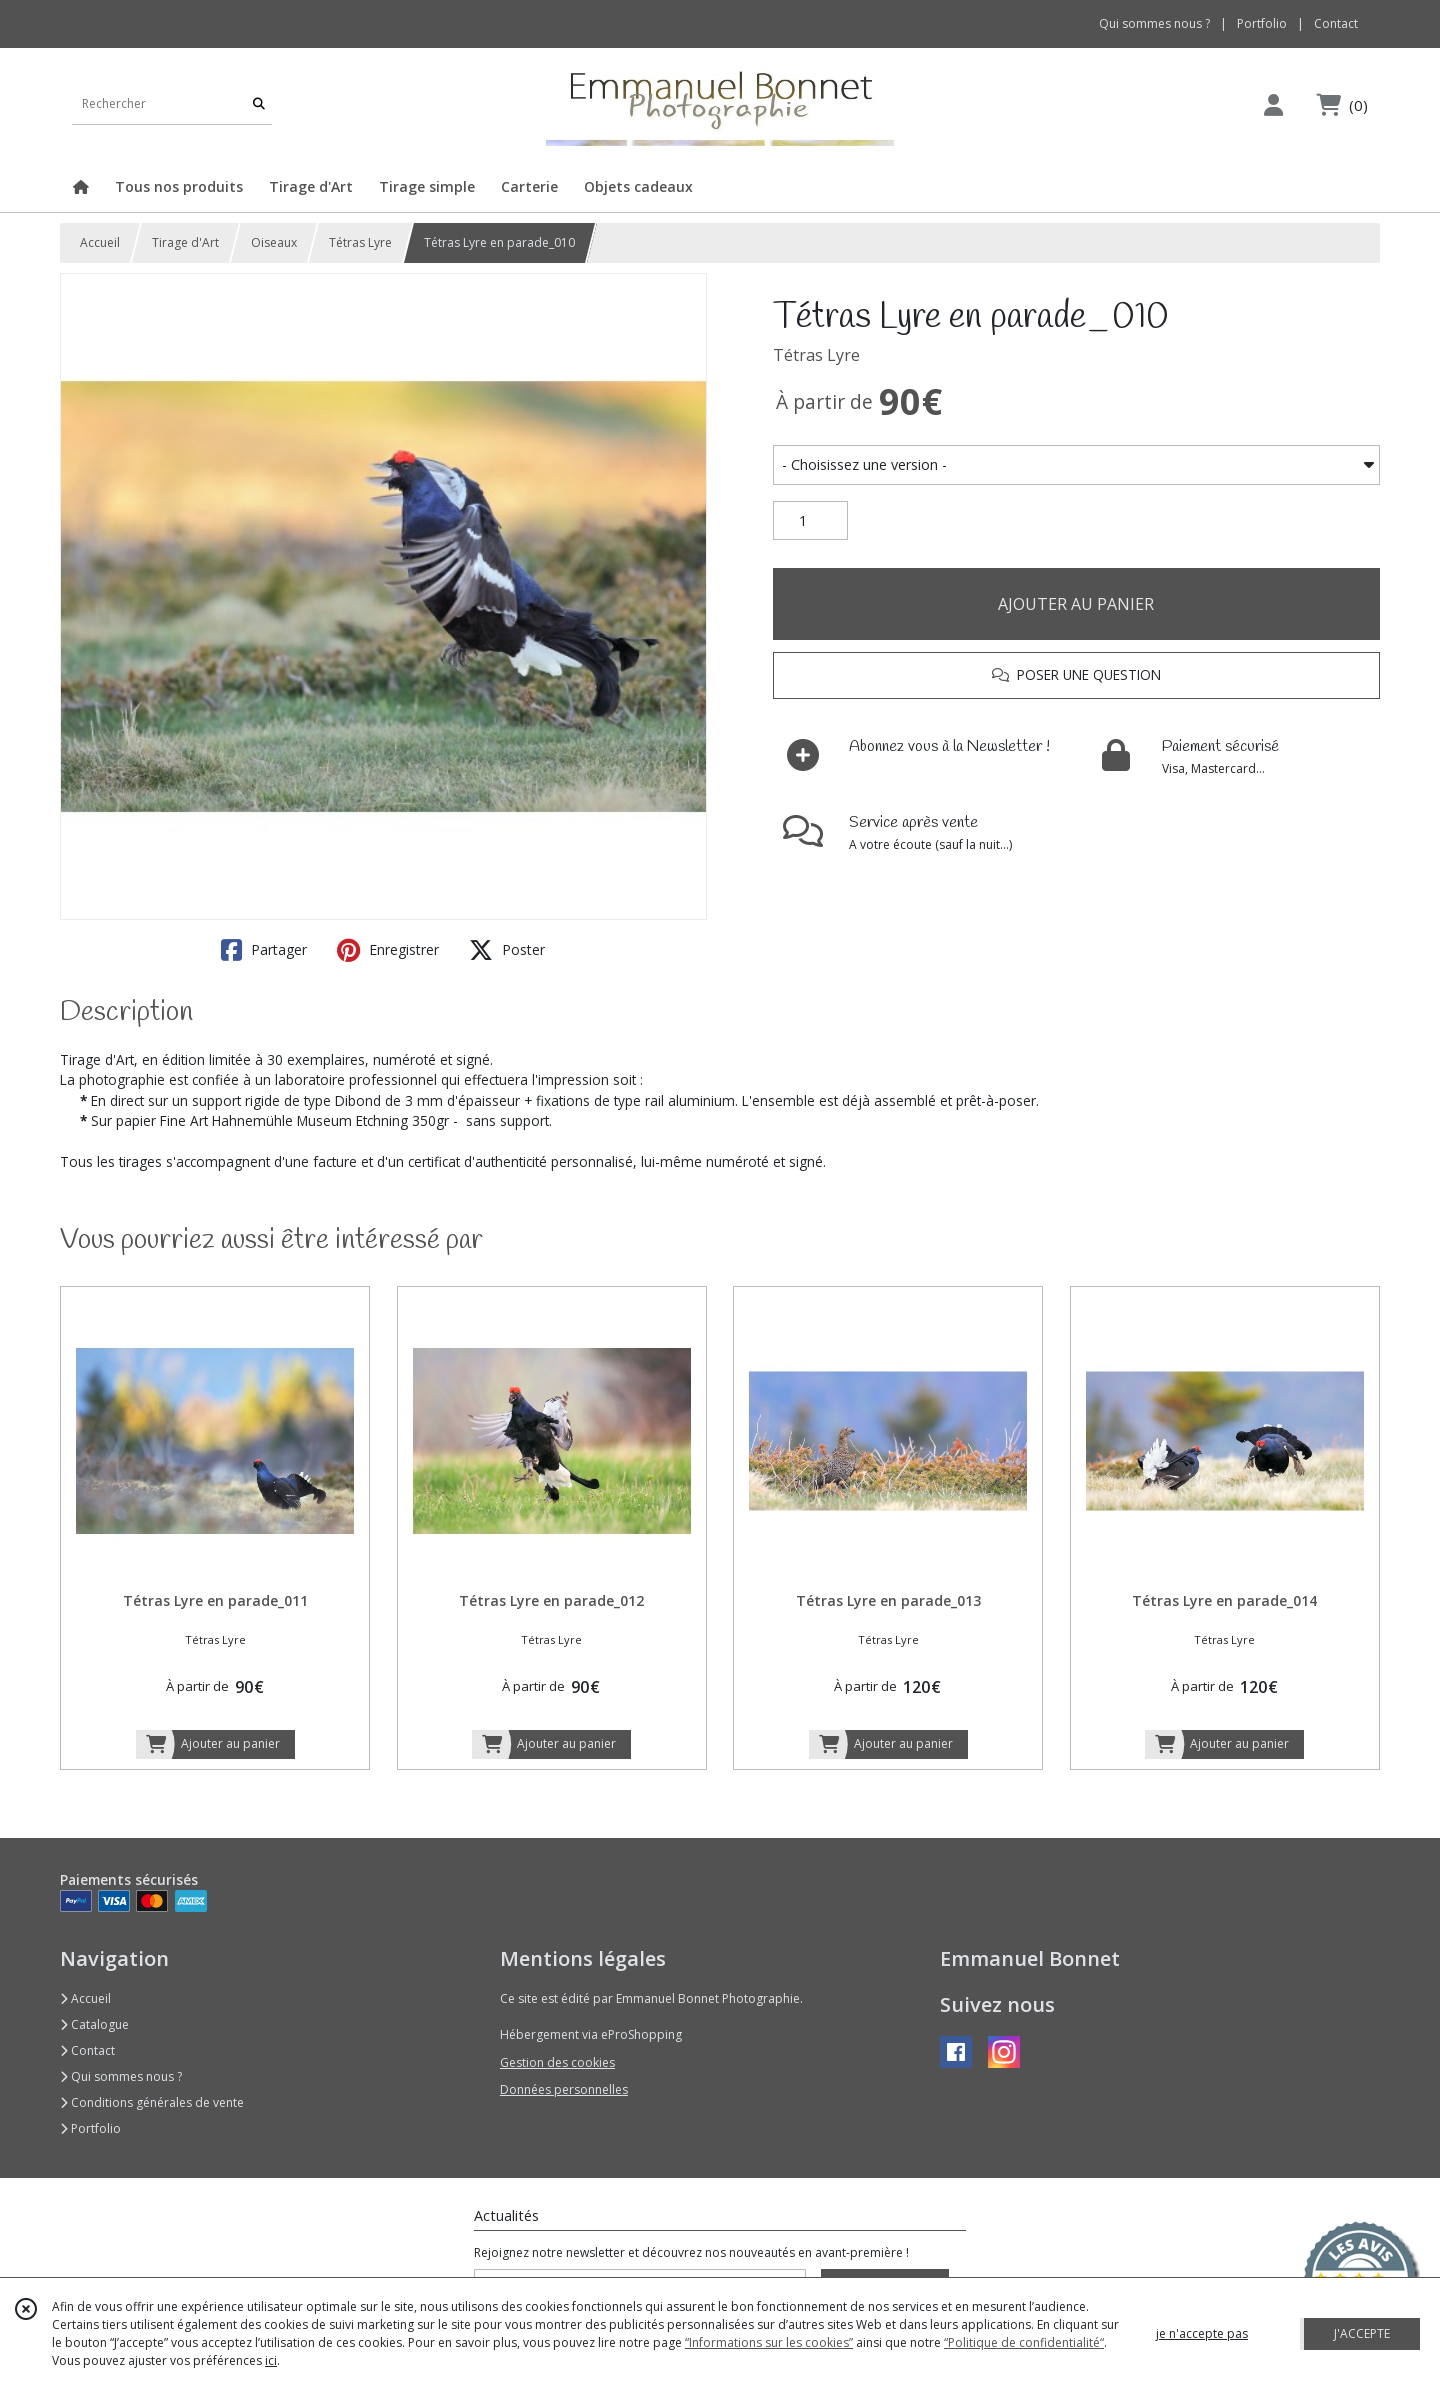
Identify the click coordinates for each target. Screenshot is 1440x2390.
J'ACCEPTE (1362, 2333)
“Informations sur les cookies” (769, 2342)
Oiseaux (274, 242)
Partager (264, 950)
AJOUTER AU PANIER (1076, 604)
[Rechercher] (259, 104)
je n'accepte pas (1202, 2333)
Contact (1336, 23)
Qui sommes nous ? (121, 2076)
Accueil (100, 242)
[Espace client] (1273, 104)
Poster (507, 950)
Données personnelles (564, 2089)
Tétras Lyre (360, 242)
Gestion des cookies (557, 2062)
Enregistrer (388, 950)
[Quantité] (810, 521)
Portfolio (90, 2128)
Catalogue (94, 2024)
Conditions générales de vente (152, 2102)
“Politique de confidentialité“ (1024, 2342)
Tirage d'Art (185, 242)
